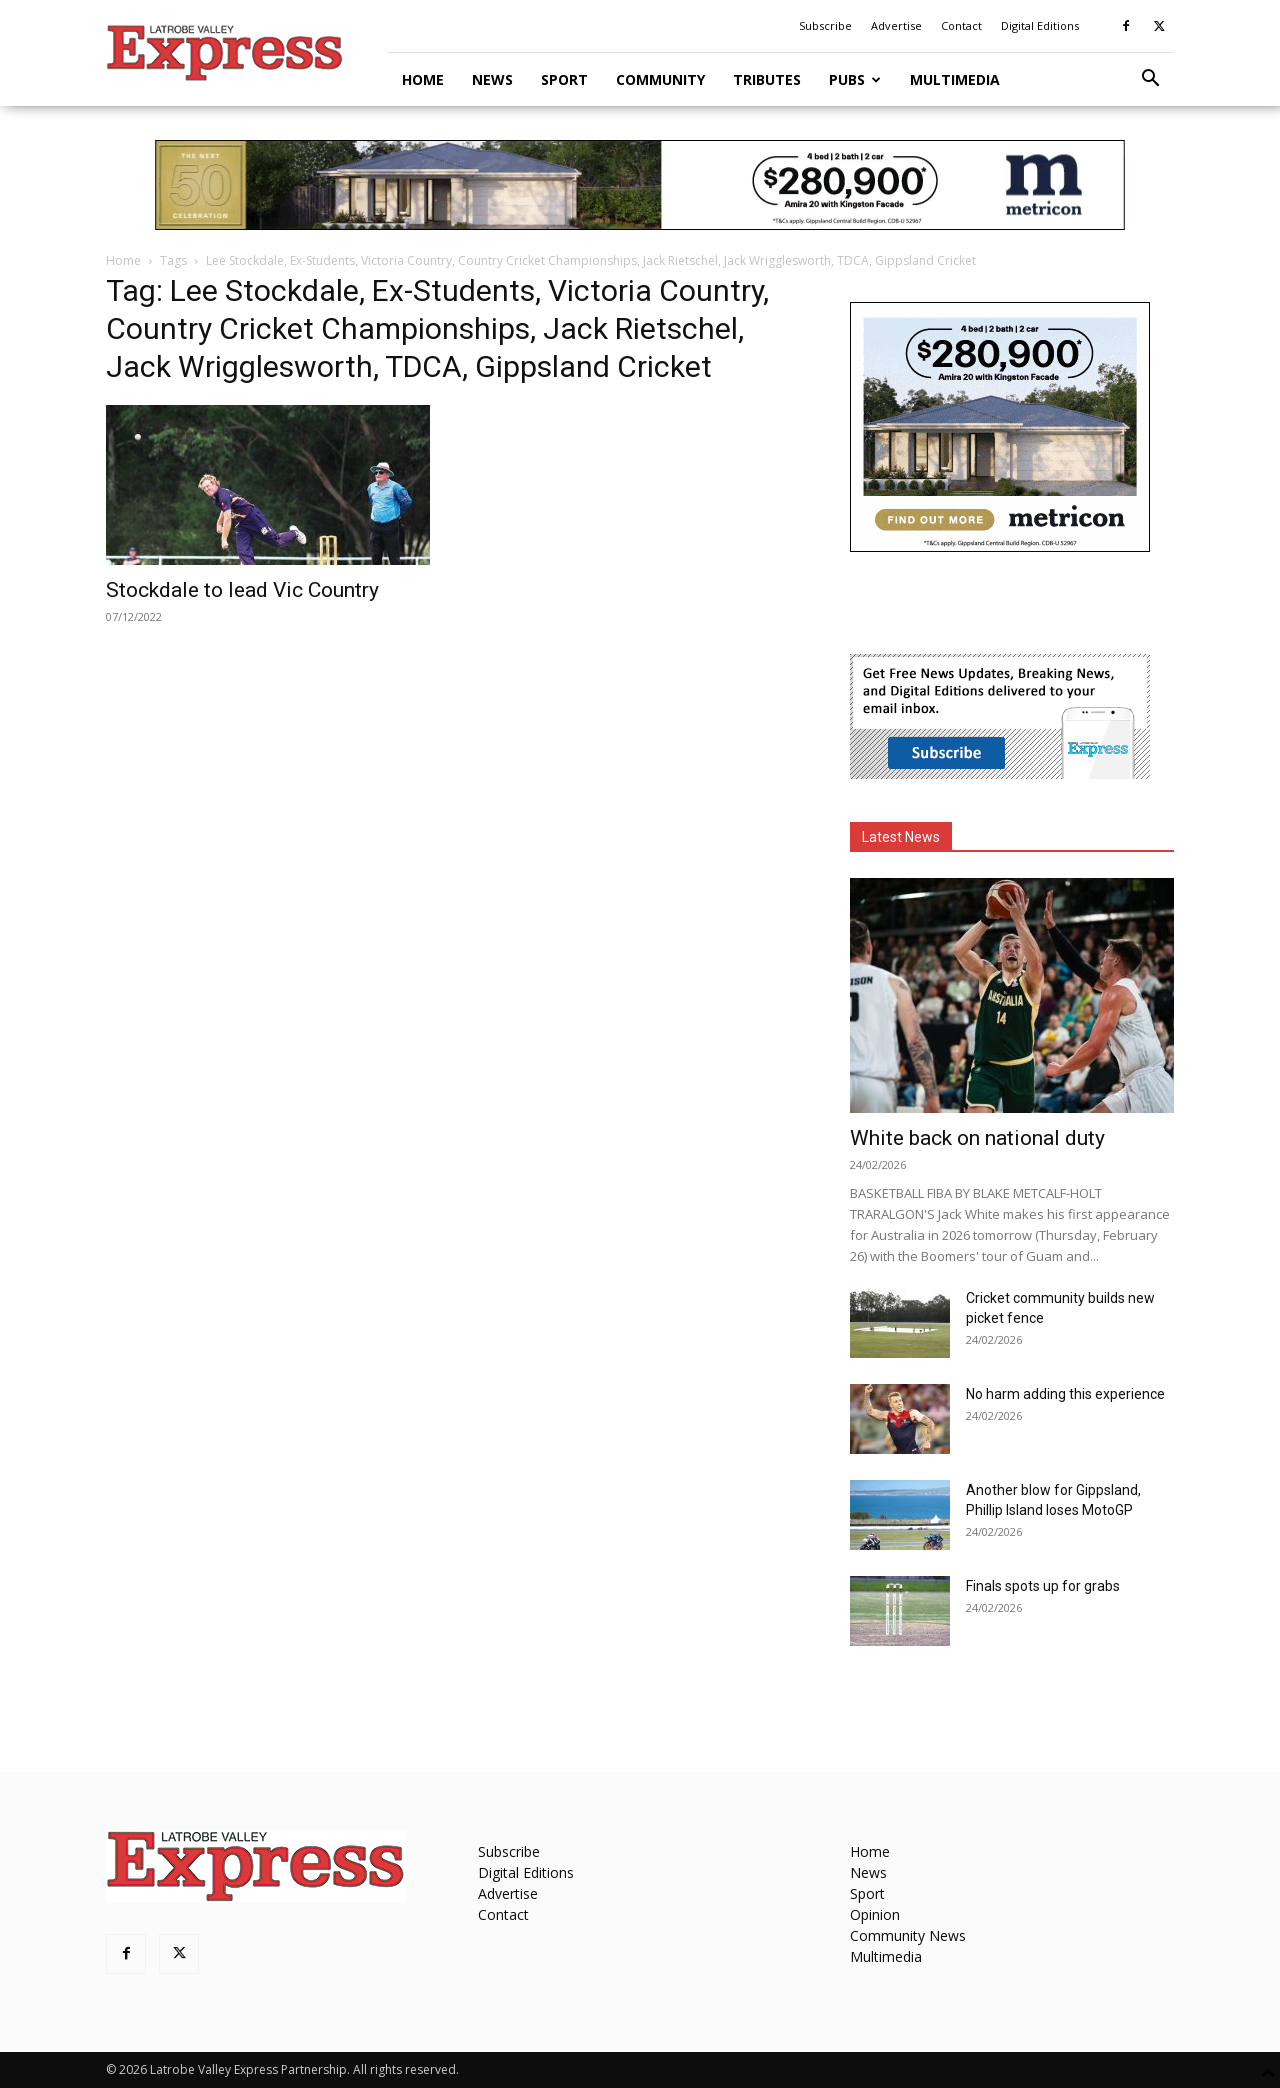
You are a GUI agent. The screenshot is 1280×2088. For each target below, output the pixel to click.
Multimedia (955, 79)
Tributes (767, 79)
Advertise (896, 25)
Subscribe (825, 25)
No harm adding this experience (1065, 1394)
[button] (1150, 80)
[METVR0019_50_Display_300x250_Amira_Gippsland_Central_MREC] (1000, 546)
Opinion (875, 1914)
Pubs (855, 79)
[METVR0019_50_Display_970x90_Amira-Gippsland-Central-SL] (640, 185)
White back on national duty (977, 1138)
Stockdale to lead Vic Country (242, 590)
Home (423, 79)
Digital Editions (1040, 25)
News (492, 79)
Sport (564, 79)
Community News (908, 1935)
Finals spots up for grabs (1043, 1586)
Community (660, 79)
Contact (961, 25)
